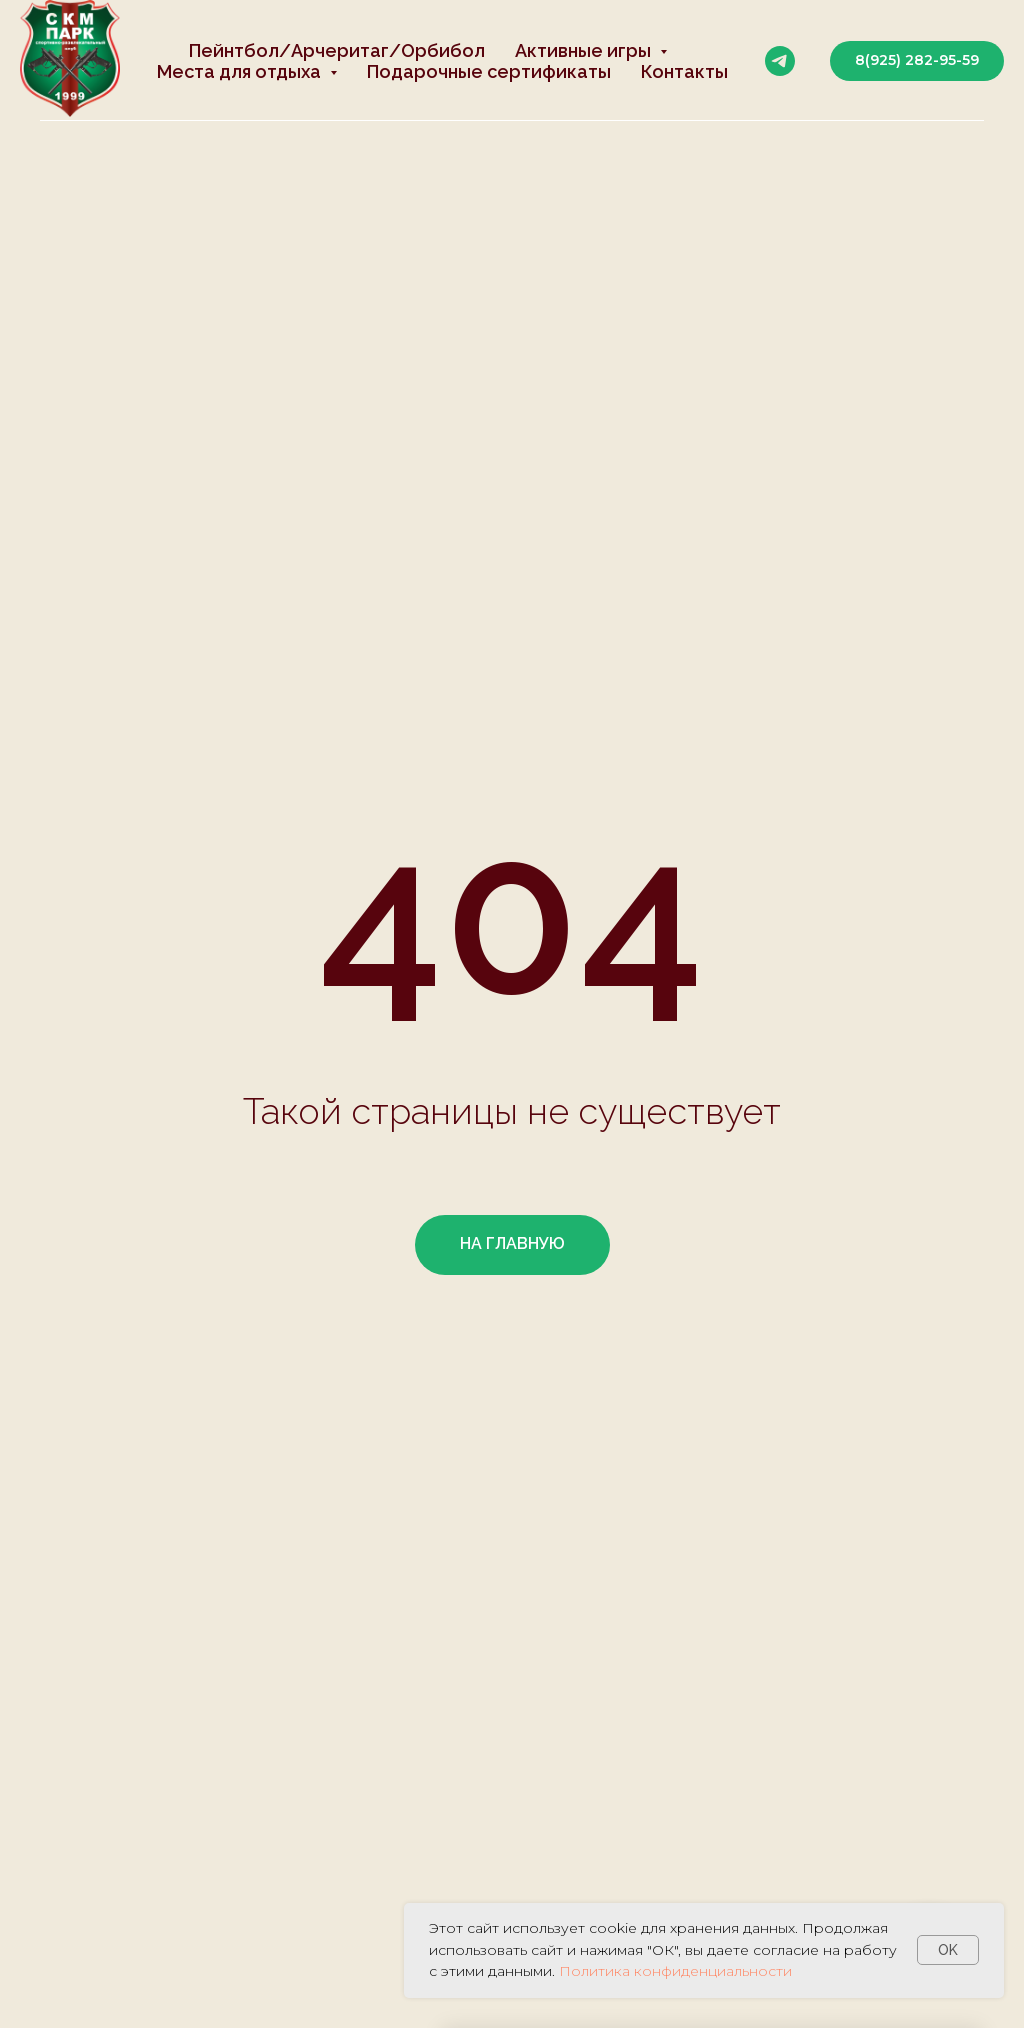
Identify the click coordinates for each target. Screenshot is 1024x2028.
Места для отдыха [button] (241, 71)
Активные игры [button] (585, 50)
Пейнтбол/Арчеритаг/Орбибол (337, 50)
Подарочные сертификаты (489, 71)
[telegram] (780, 61)
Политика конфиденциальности (675, 1971)
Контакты (684, 71)
